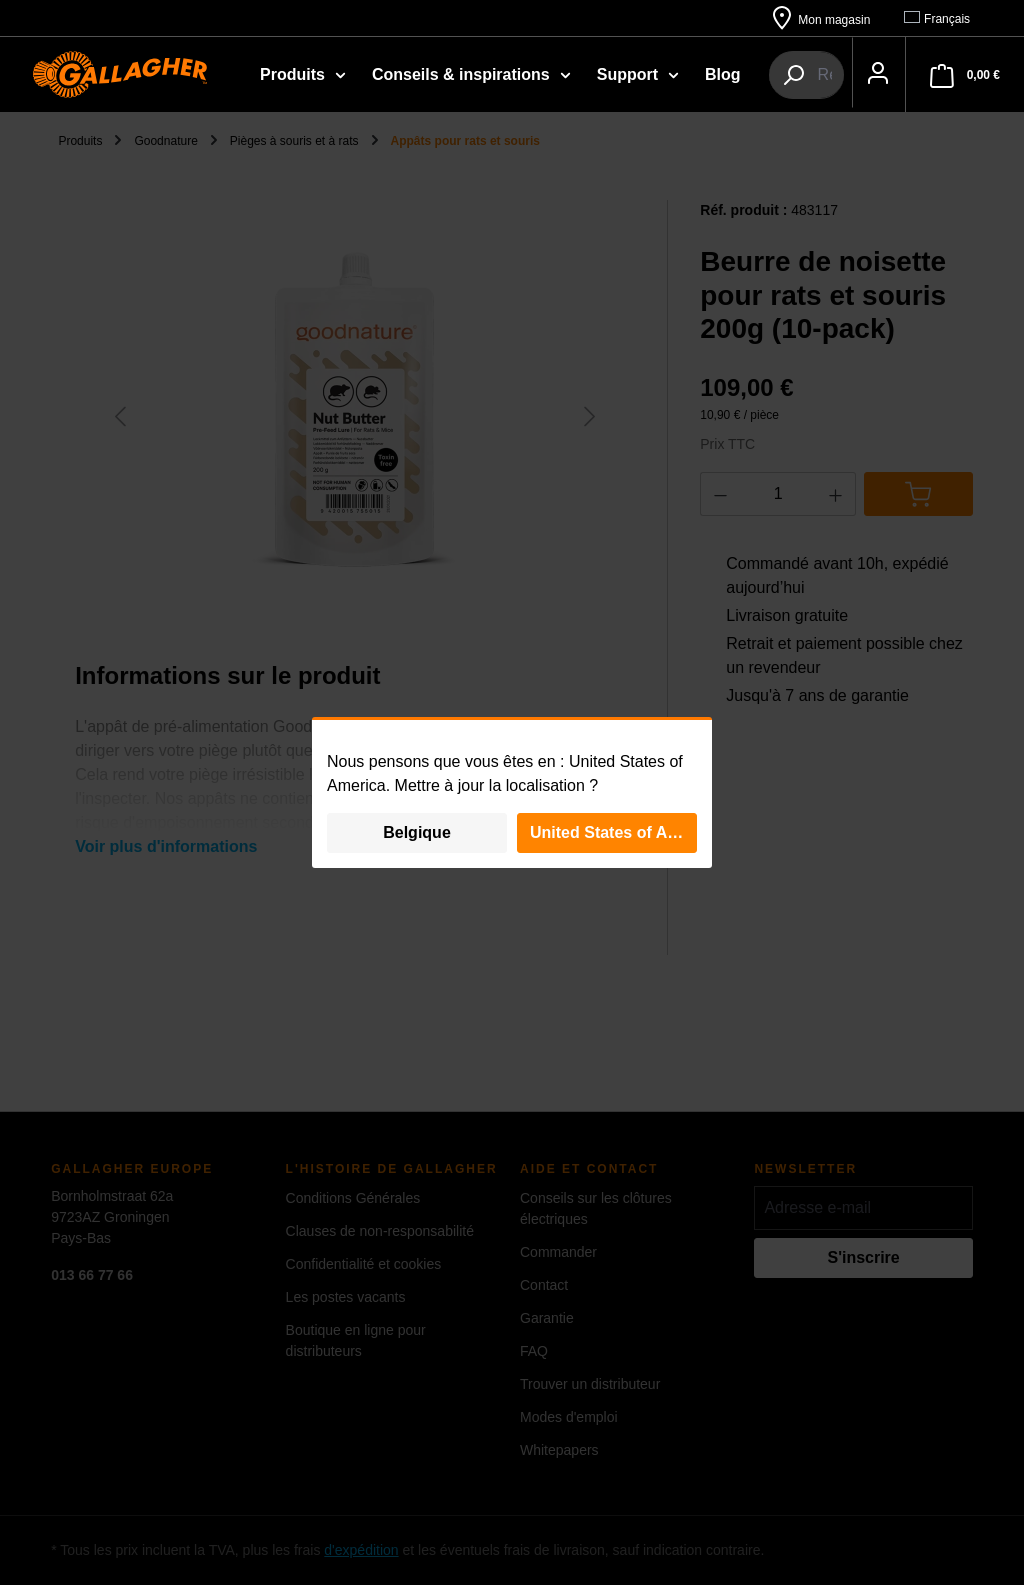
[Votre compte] (37, 149)
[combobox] (920, 74)
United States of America (613, 832)
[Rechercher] (800, 74)
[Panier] (134, 149)
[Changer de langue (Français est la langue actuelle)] (946, 18)
